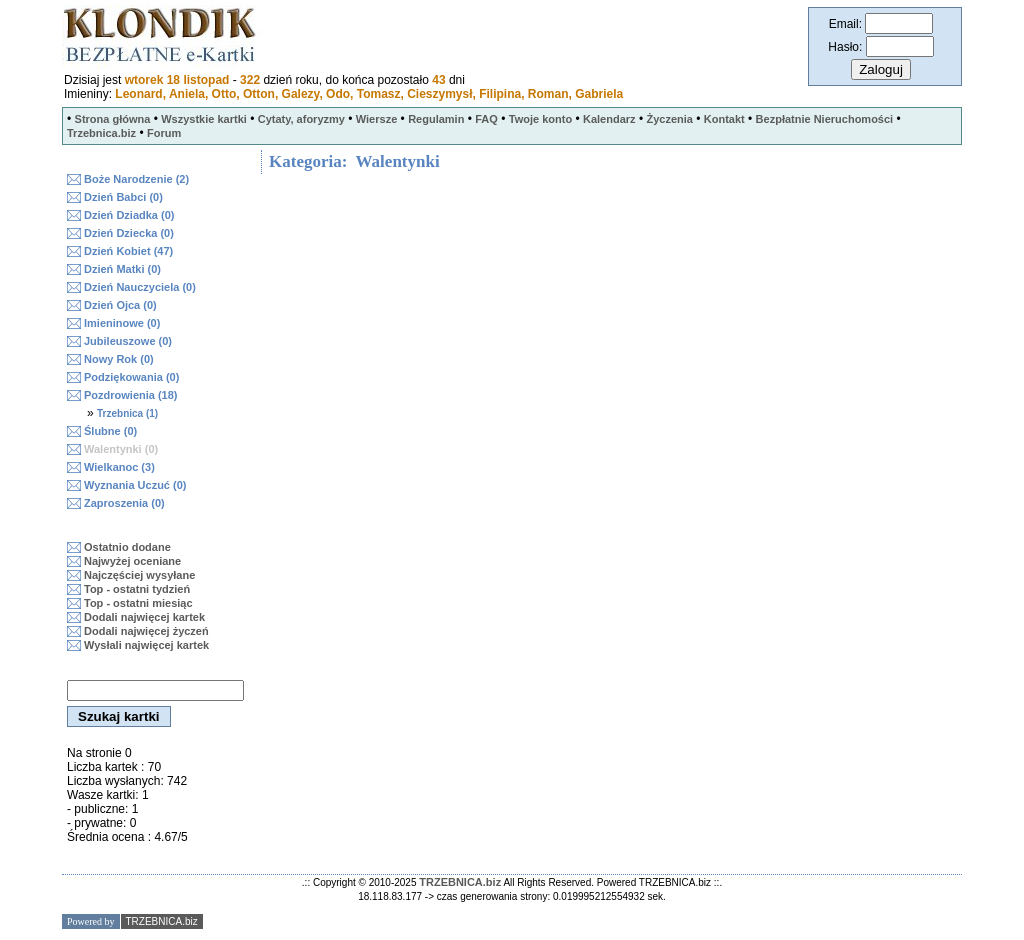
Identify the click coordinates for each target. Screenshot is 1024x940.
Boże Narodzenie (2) (136, 179)
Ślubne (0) (110, 431)
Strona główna (113, 119)
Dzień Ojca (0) (120, 305)
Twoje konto (540, 119)
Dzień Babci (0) (123, 197)
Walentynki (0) (121, 449)
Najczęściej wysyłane (139, 575)
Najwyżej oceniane (132, 561)
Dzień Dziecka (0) (129, 233)
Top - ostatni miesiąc (138, 603)
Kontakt (724, 119)
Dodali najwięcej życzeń (146, 631)
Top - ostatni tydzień (137, 589)
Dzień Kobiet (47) (128, 251)
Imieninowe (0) (122, 323)
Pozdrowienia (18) (131, 395)
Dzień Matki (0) (122, 269)
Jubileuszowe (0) (128, 341)
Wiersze (376, 119)
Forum (164, 133)
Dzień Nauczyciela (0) (140, 287)
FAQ (486, 119)
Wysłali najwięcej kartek (146, 645)
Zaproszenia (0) (124, 503)
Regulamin (436, 119)
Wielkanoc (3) (119, 467)
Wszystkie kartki (204, 119)
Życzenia (669, 119)
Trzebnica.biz (101, 133)
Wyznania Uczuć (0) (135, 485)
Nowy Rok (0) (119, 359)
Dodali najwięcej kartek (144, 617)
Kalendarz (609, 119)
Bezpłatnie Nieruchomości (825, 119)
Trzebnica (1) (127, 413)
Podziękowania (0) (131, 377)
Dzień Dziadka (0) (129, 215)
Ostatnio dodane (127, 547)
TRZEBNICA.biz (460, 882)
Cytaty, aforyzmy (301, 119)
